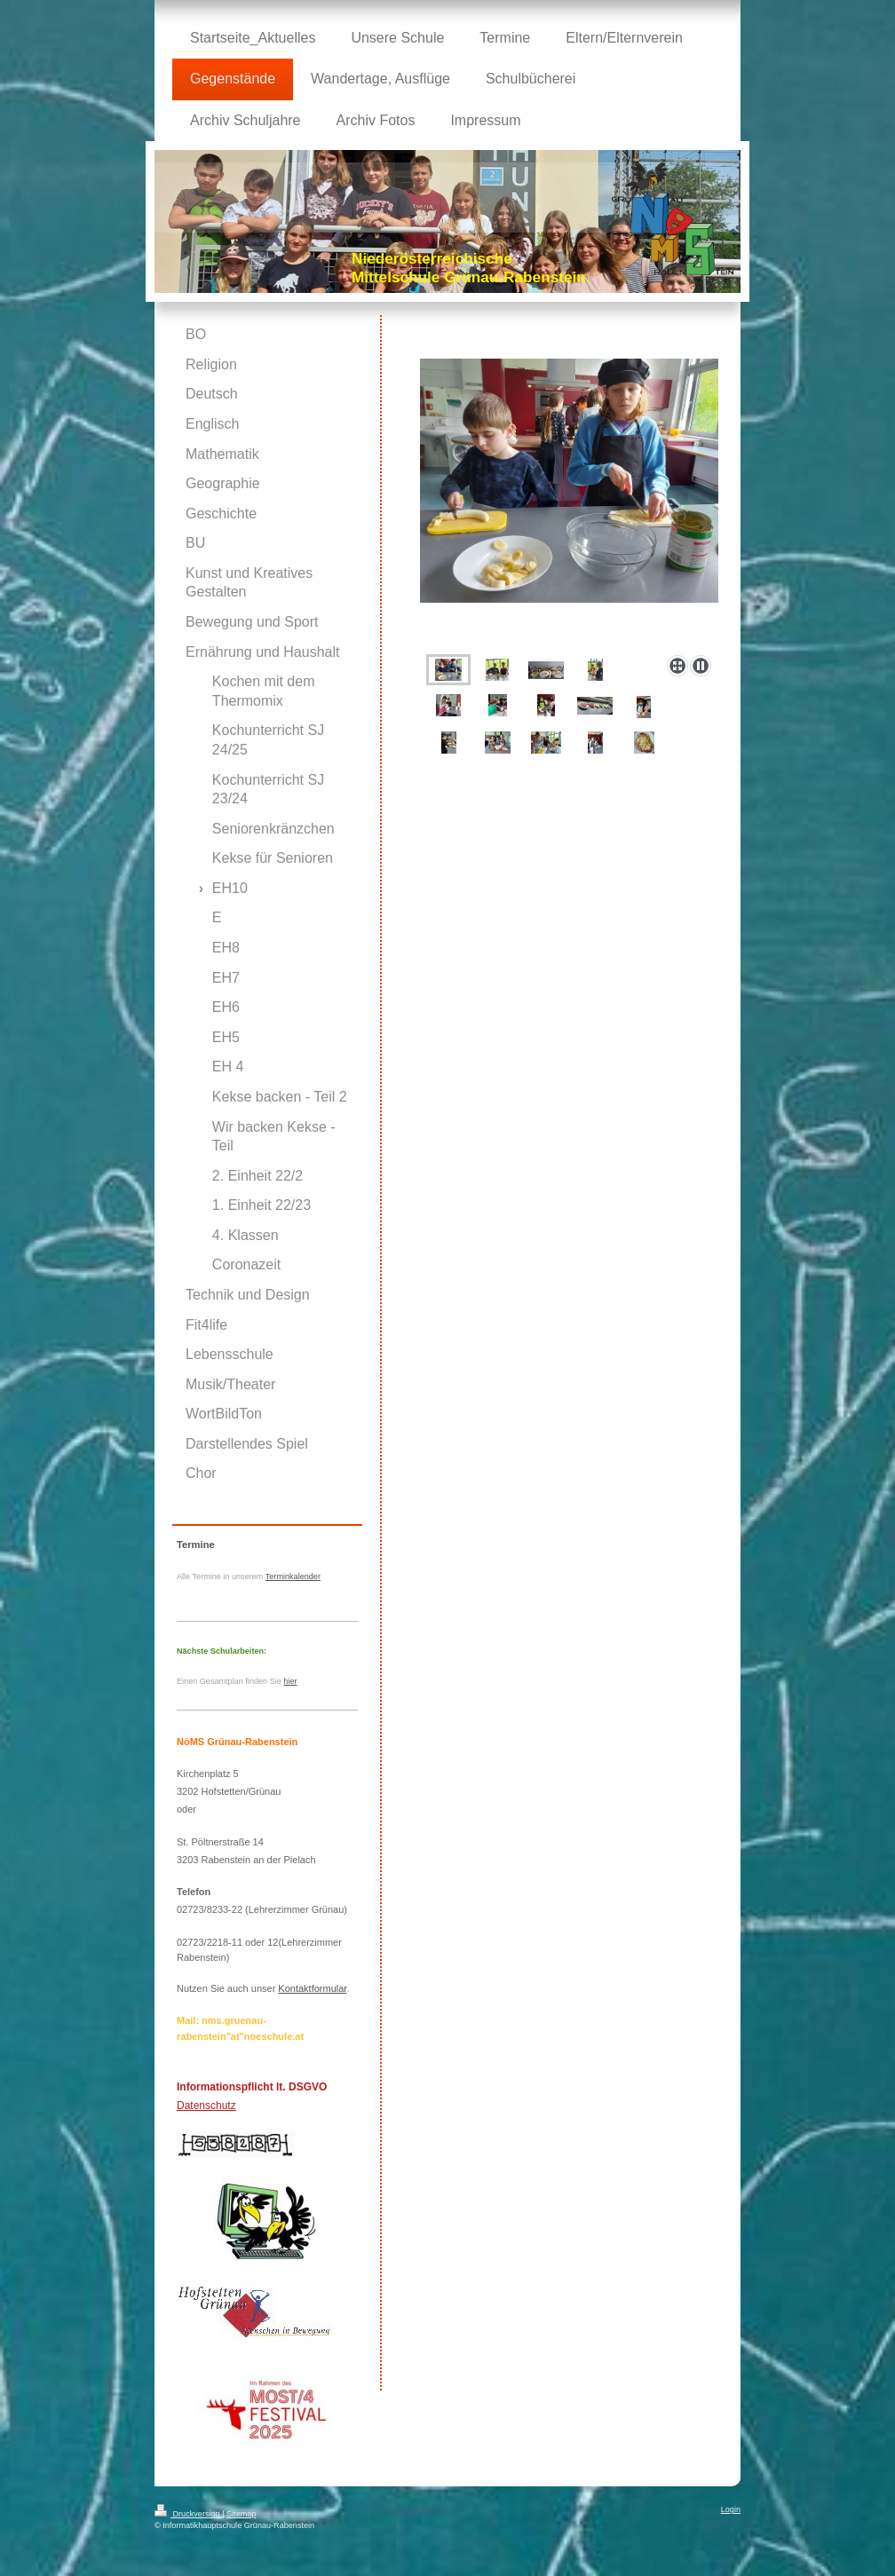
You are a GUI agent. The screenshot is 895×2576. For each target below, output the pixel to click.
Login (731, 2509)
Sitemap (241, 2513)
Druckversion (188, 2513)
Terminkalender (293, 1576)
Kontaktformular (312, 1988)
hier (290, 1681)
